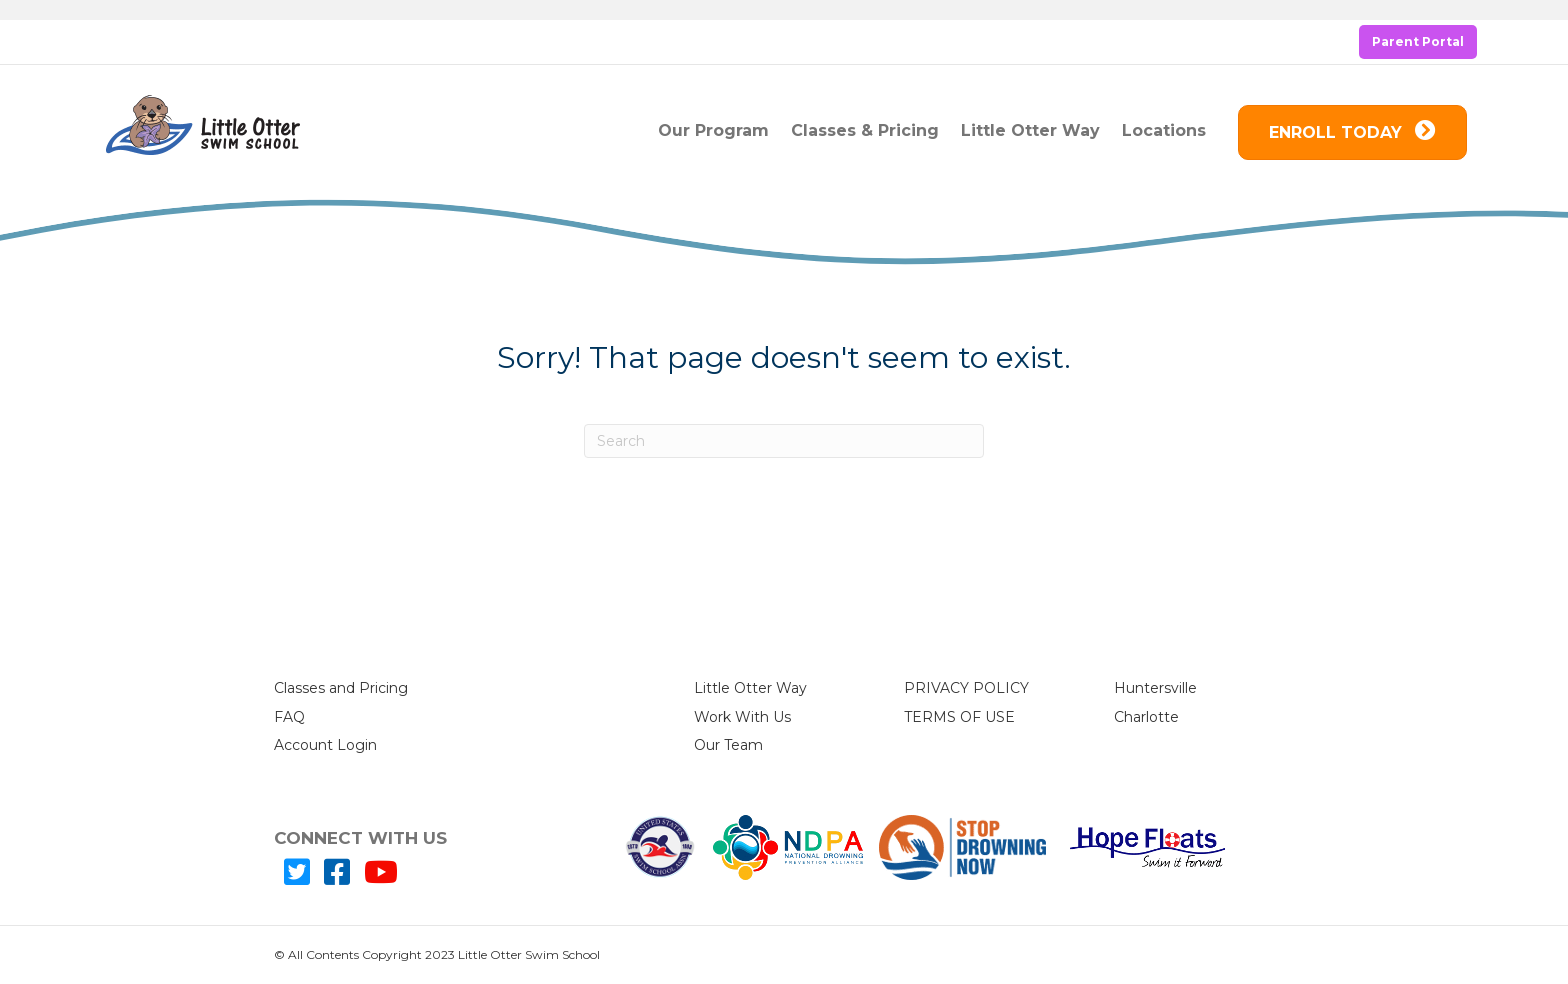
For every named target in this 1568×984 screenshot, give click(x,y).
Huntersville (1155, 688)
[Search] (784, 441)
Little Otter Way (1030, 130)
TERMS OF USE (959, 717)
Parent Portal (1418, 41)
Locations (1164, 130)
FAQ (289, 717)
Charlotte (1146, 717)
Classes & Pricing (865, 130)
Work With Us (742, 717)
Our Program (713, 130)
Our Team (728, 745)
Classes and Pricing (341, 688)
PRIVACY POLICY (966, 688)
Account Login (325, 745)
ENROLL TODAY (1352, 131)
